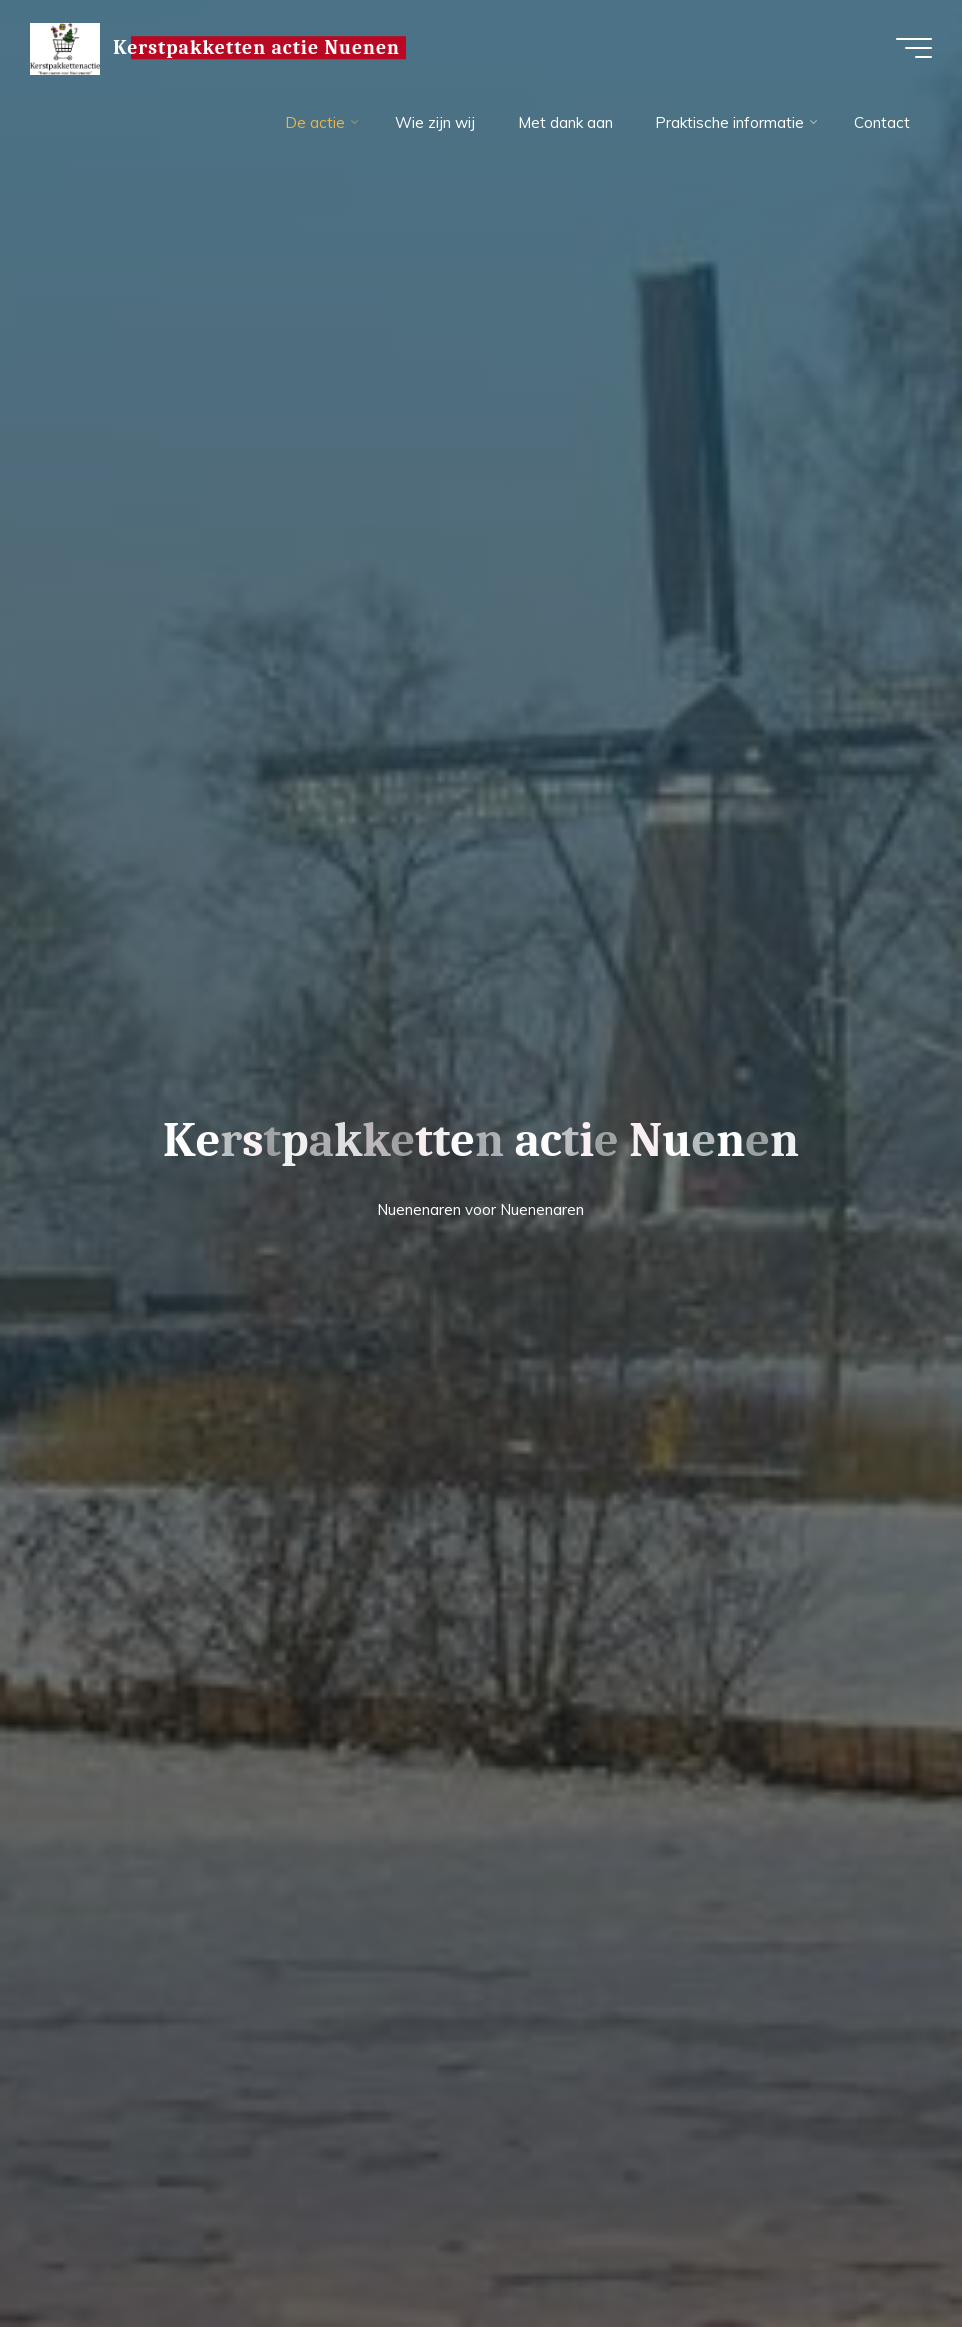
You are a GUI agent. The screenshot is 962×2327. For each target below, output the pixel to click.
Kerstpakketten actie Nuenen (256, 47)
